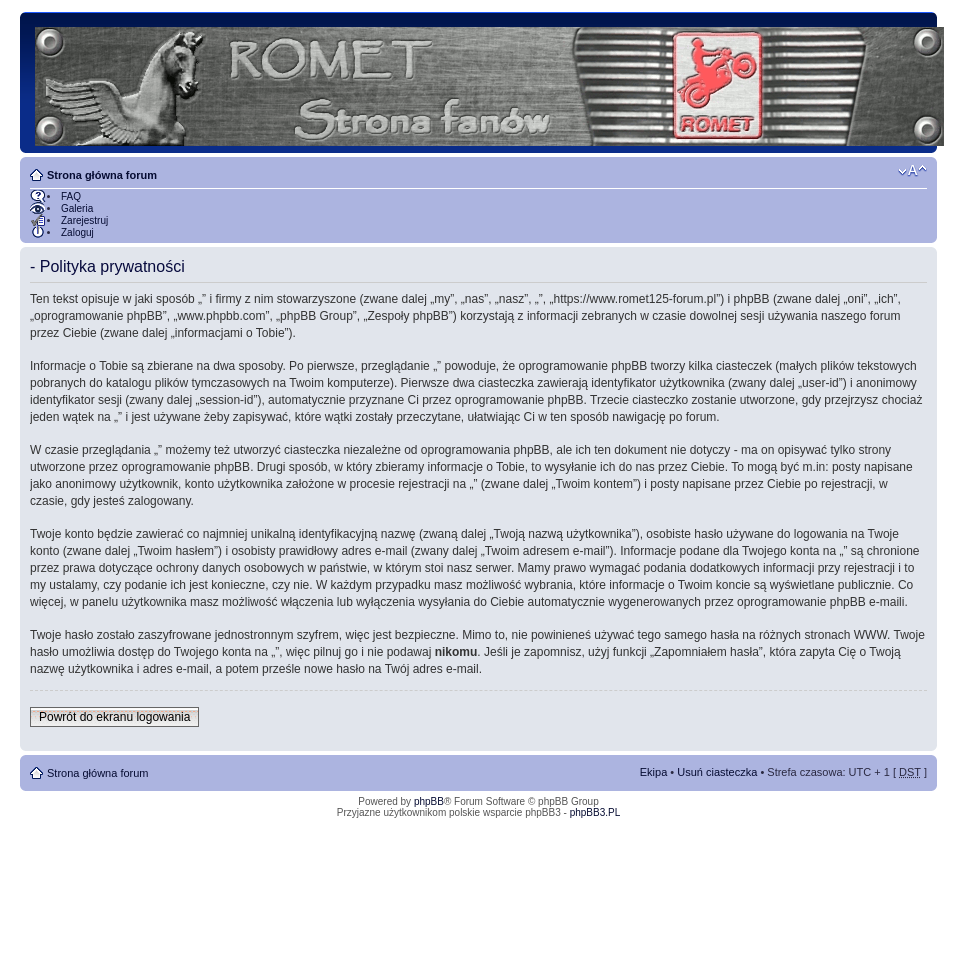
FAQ (71, 196)
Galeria (77, 208)
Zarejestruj (84, 220)
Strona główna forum (102, 175)
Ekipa (654, 772)
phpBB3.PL (595, 812)
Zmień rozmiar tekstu (912, 171)
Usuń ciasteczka (717, 772)
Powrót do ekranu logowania (114, 717)
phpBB (429, 801)
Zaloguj (77, 232)
